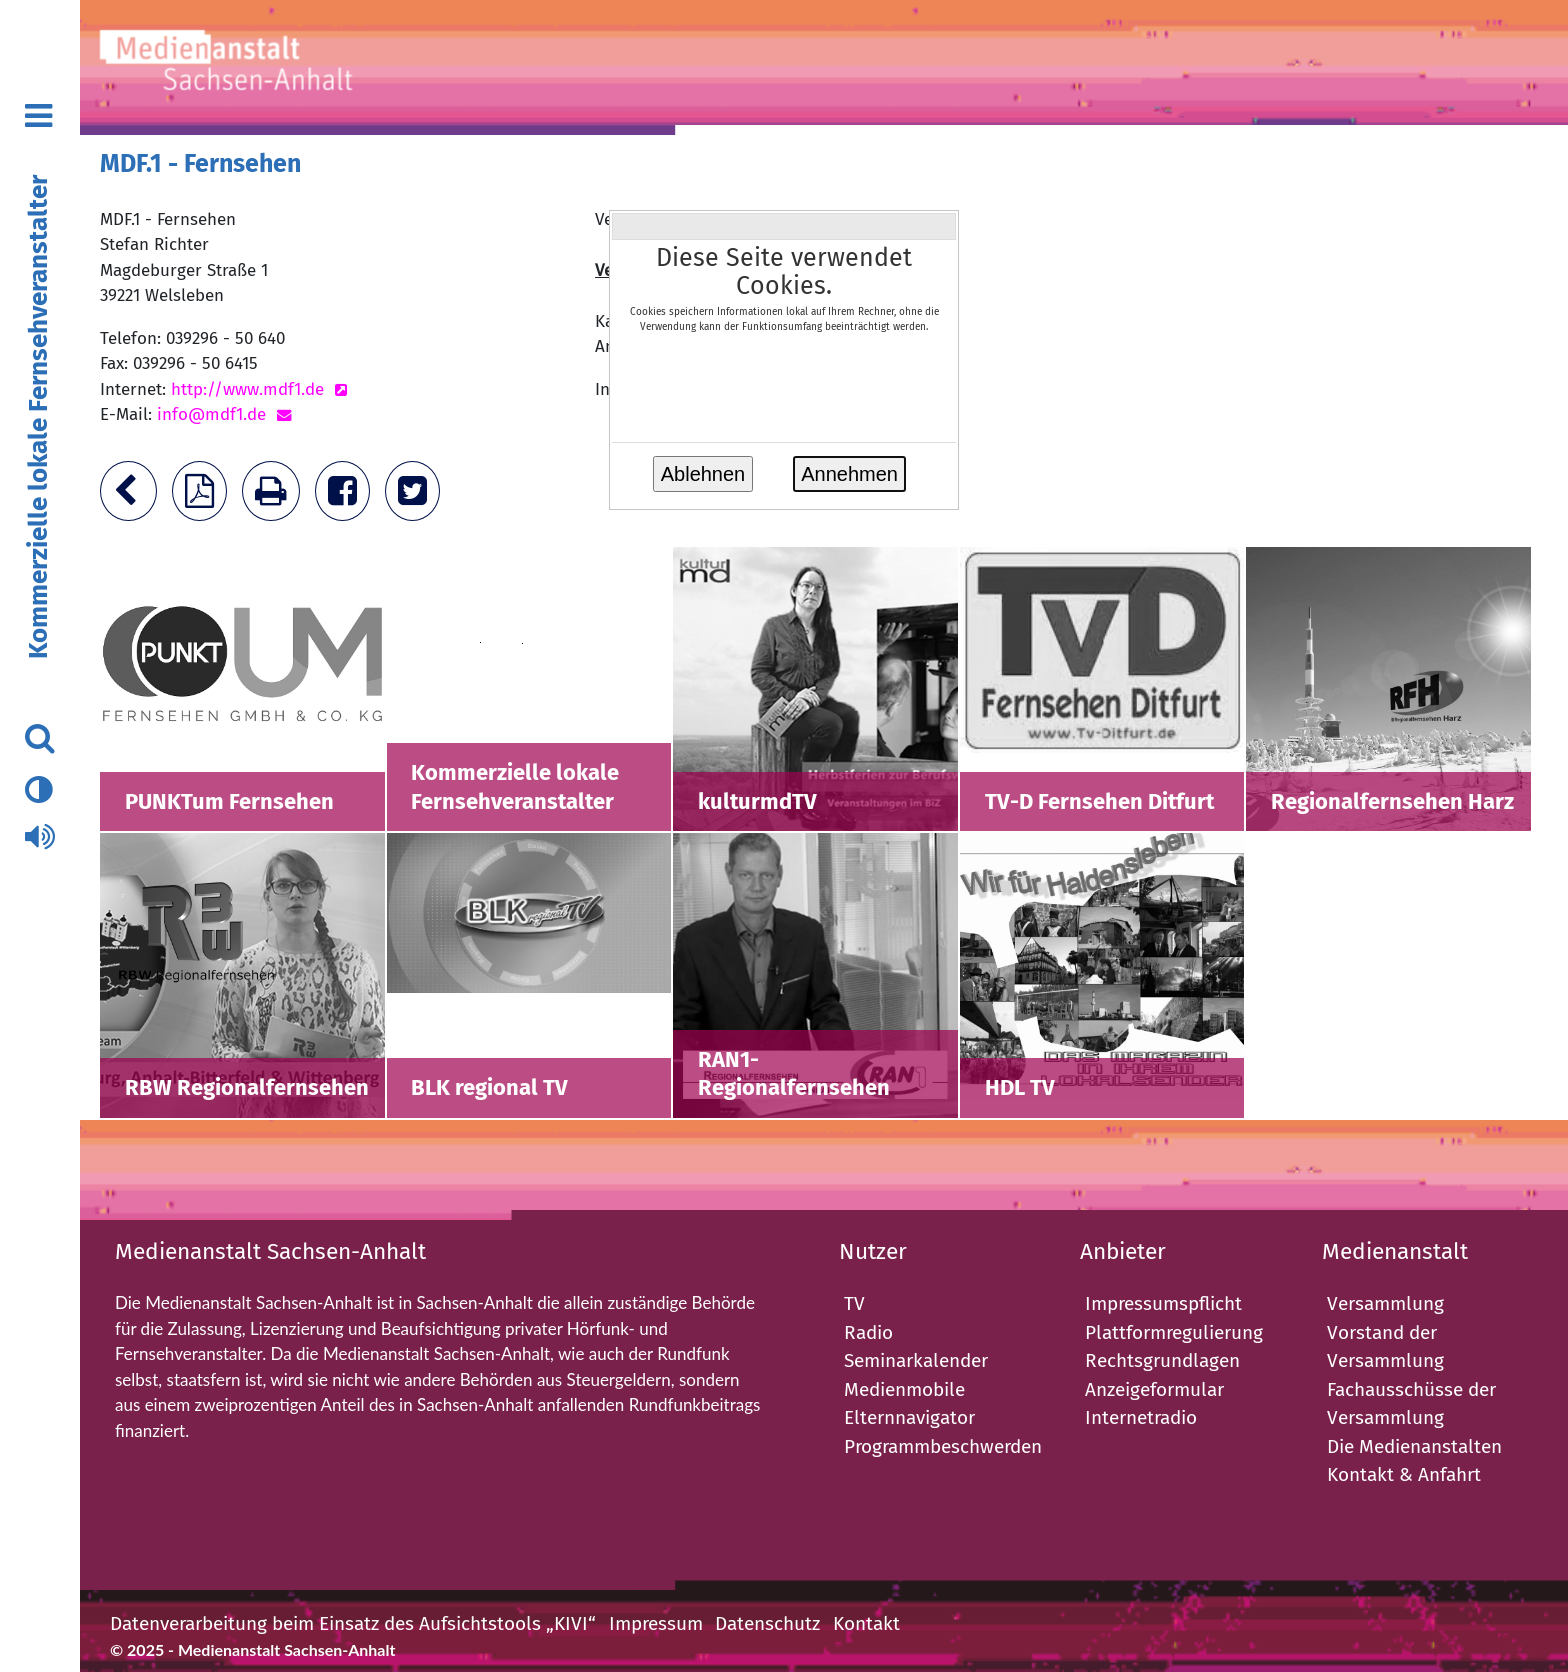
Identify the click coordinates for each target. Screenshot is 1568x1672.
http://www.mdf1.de (247, 389)
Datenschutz (767, 1623)
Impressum (656, 1623)
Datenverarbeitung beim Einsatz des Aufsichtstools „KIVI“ (353, 1623)
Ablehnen (703, 474)
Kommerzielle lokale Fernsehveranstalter (38, 417)
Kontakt (866, 1623)
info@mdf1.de (211, 414)
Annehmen (849, 474)
